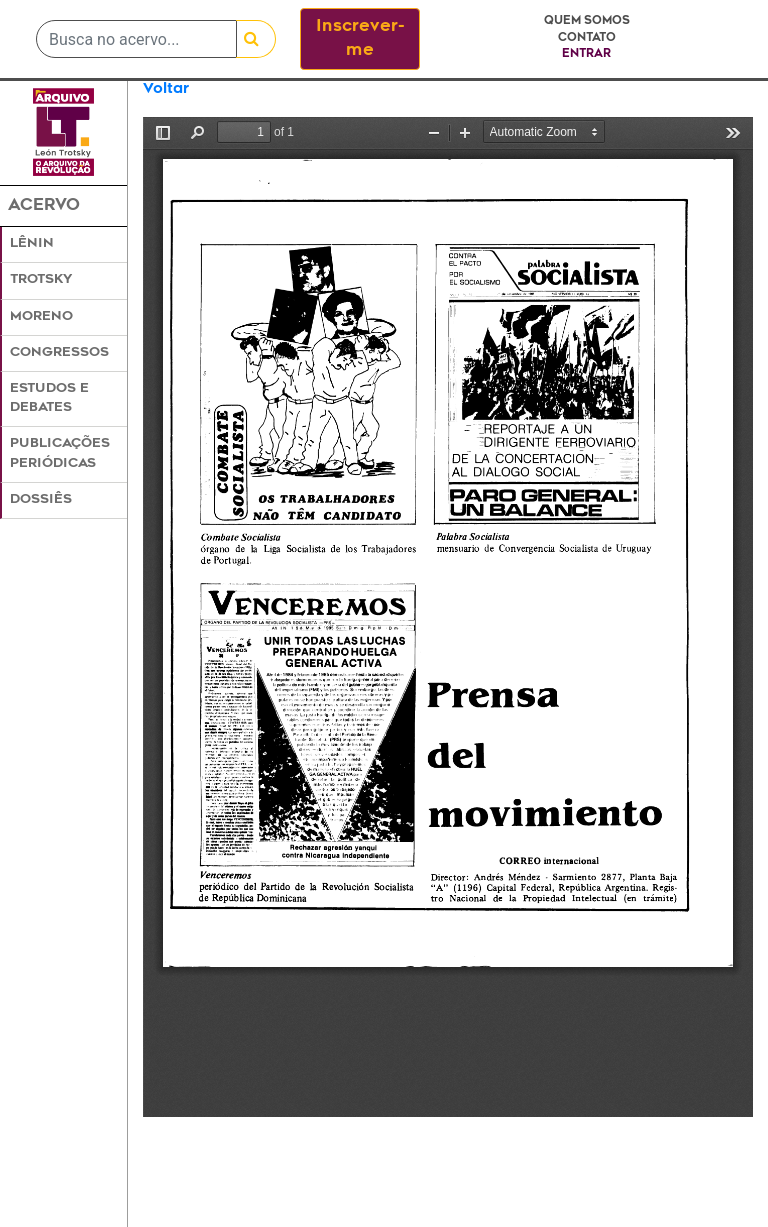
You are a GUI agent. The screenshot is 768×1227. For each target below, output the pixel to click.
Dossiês (41, 500)
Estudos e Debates (49, 398)
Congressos (59, 353)
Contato (587, 38)
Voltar (166, 89)
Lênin (32, 244)
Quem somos (587, 21)
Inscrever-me (360, 39)
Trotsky (41, 280)
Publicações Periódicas (60, 453)
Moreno (41, 317)
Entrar (586, 54)
